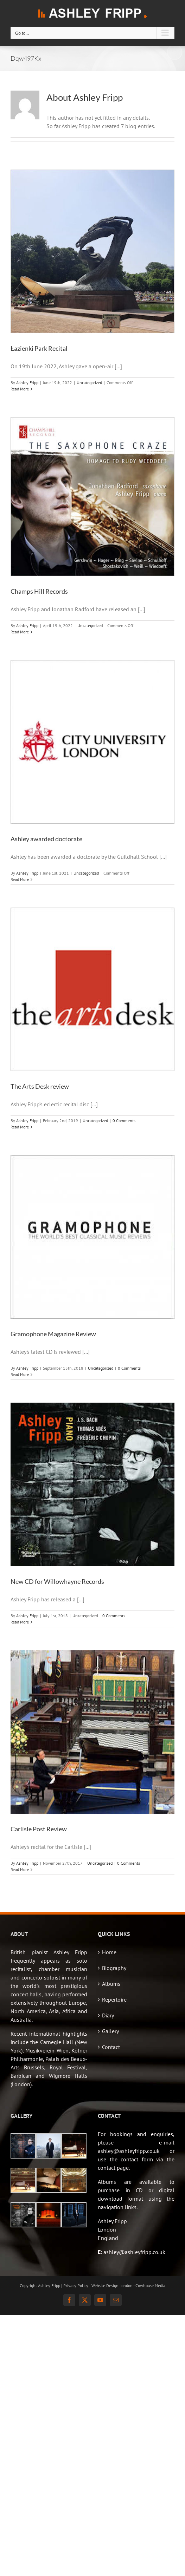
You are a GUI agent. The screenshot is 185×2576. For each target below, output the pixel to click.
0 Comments (124, 1120)
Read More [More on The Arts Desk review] (20, 1126)
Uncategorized (89, 382)
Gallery (110, 2031)
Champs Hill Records (39, 591)
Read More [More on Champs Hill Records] (20, 631)
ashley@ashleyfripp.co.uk (134, 2251)
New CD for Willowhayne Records (57, 1581)
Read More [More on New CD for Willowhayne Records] (20, 1622)
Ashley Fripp (27, 382)
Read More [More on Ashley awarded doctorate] (20, 879)
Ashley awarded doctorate (46, 839)
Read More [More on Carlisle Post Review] (20, 1869)
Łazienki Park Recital (39, 348)
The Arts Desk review (40, 1086)
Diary (108, 2015)
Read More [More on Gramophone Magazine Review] (20, 1374)
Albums (111, 1983)
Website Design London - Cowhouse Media (128, 2285)
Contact (111, 2046)
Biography (114, 1967)
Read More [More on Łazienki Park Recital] (20, 388)
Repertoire (114, 1999)
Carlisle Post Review (39, 1829)
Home (109, 1952)
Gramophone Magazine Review (53, 1334)
